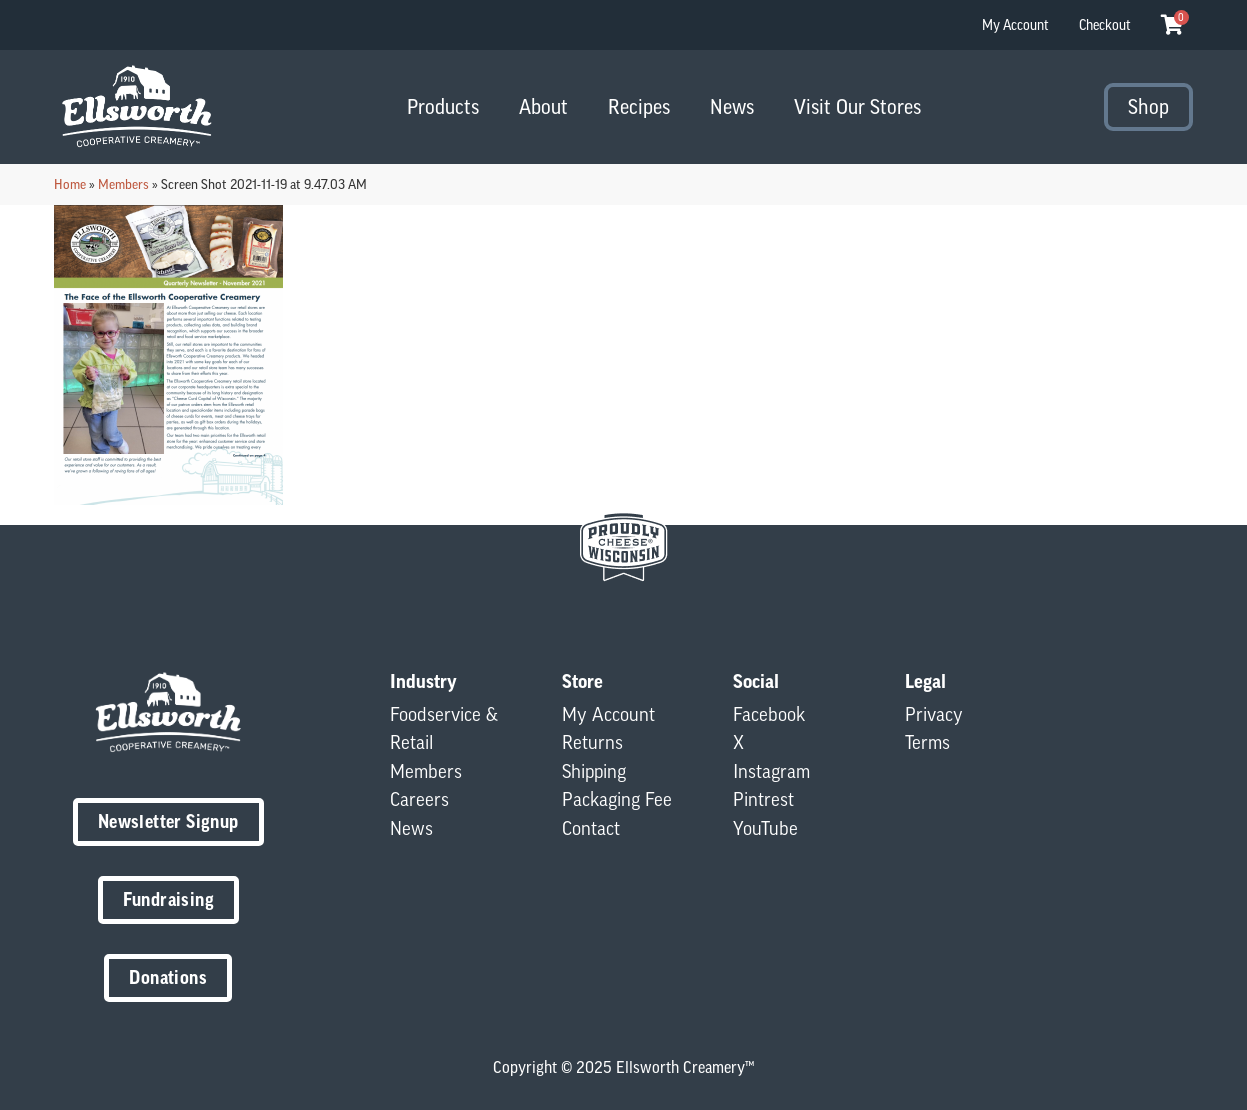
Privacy (934, 714)
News (732, 106)
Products (443, 106)
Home (70, 184)
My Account (1015, 25)
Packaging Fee (617, 799)
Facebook (769, 714)
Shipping (594, 771)
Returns (592, 742)
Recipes (639, 106)
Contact (591, 828)
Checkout (1105, 25)
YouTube (765, 828)
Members (123, 184)
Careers (419, 799)
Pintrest (763, 799)
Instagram (771, 771)
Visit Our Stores (857, 106)
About (543, 106)
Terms (927, 742)
